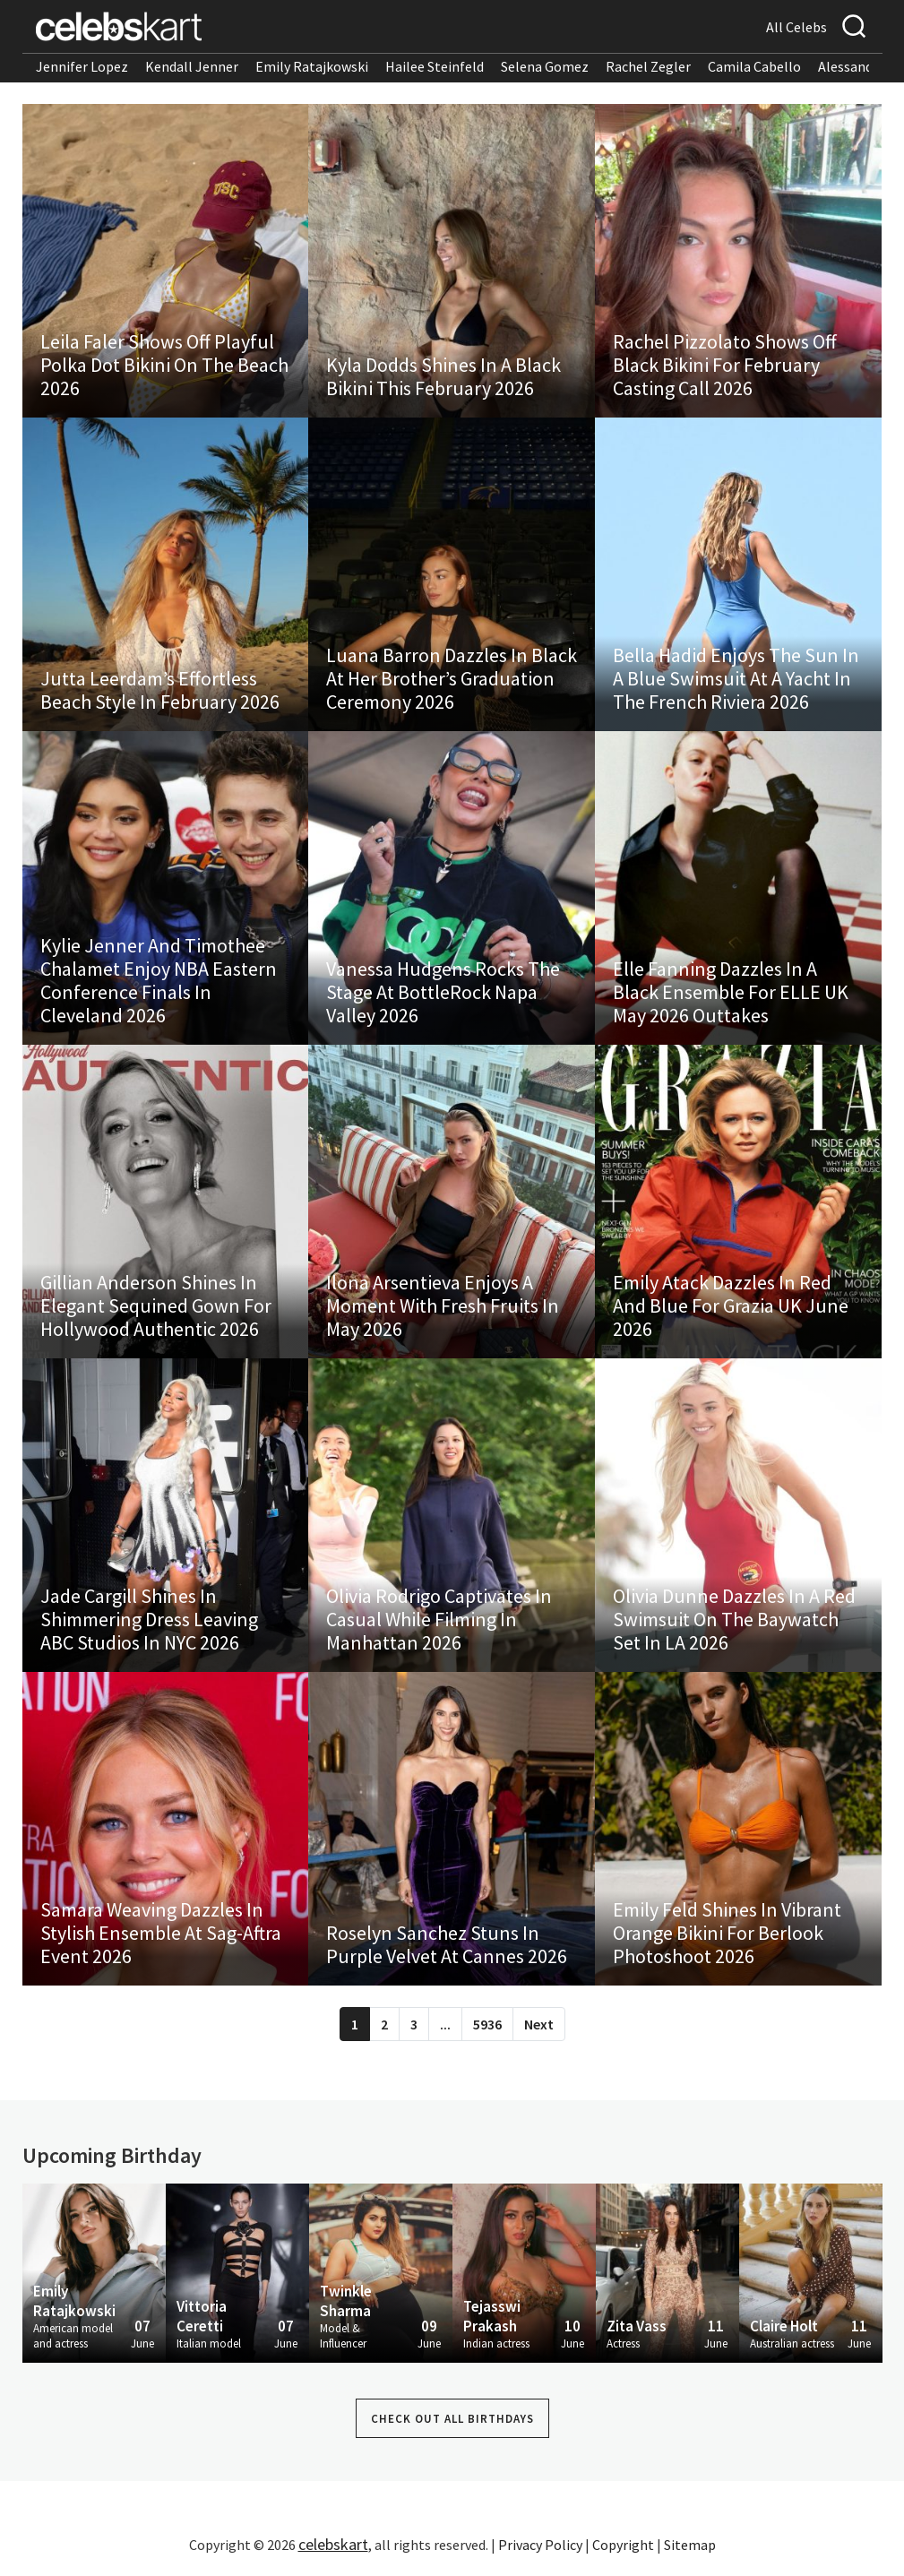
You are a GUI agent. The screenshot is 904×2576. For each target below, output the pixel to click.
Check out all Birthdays (452, 2418)
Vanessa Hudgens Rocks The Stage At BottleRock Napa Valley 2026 (443, 992)
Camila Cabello (754, 66)
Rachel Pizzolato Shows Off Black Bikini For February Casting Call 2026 (725, 365)
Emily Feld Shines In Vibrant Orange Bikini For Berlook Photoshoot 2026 (727, 1933)
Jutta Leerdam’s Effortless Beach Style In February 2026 (160, 690)
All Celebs (796, 27)
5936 (487, 2024)
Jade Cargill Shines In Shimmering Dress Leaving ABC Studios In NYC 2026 (149, 1619)
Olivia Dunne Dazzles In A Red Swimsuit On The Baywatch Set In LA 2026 (734, 1619)
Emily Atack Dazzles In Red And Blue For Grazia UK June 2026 (730, 1305)
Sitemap (690, 2545)
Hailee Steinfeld (434, 66)
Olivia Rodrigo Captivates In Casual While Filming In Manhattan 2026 (439, 1619)
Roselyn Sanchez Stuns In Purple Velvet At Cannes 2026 (446, 1944)
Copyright (623, 2545)
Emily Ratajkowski (311, 66)
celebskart (333, 2544)
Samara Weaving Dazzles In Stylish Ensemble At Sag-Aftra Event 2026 (160, 1933)
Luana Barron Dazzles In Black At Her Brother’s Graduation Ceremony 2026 (451, 678)
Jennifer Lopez (82, 66)
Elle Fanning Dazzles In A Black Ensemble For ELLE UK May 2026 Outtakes (730, 992)
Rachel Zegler (648, 66)
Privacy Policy (540, 2545)
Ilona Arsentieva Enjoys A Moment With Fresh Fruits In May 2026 (442, 1305)
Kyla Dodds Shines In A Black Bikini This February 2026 (443, 376)
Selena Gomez (545, 66)
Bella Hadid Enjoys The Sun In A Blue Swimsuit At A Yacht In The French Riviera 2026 (736, 678)
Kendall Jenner (191, 66)
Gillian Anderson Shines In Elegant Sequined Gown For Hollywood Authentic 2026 (155, 1305)
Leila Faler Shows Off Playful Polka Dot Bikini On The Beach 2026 (164, 365)
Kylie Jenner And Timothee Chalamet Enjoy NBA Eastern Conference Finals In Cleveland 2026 (158, 980)
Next (539, 2024)
